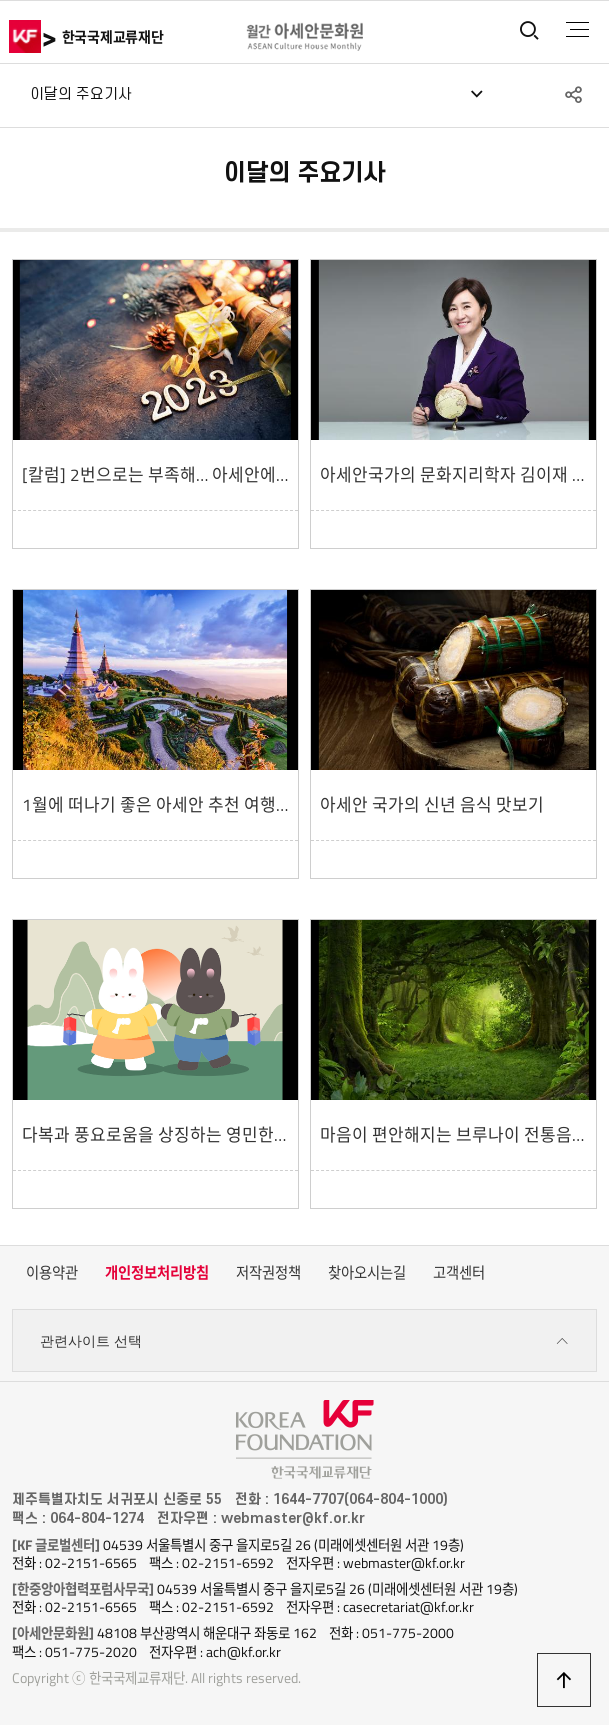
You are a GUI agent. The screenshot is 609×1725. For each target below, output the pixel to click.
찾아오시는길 (367, 1273)
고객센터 (459, 1273)
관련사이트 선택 (304, 1341)
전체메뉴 (577, 30)
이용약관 (52, 1273)
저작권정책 (268, 1273)
